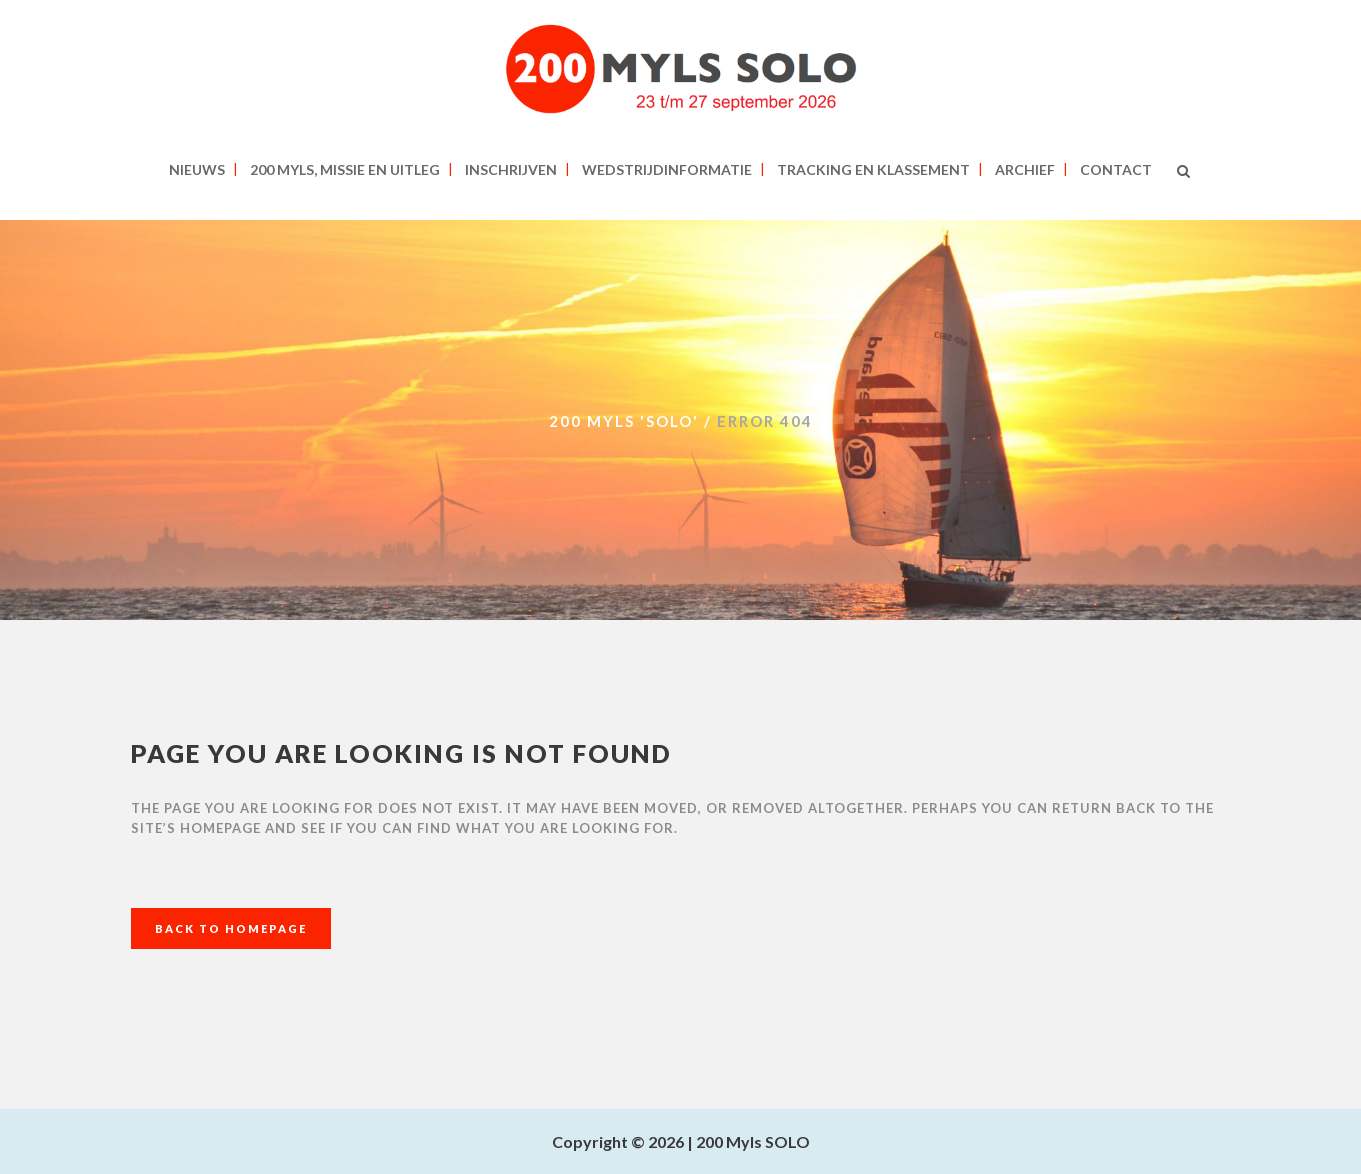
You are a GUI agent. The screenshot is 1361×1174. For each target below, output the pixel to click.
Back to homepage (231, 928)
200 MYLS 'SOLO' (624, 421)
